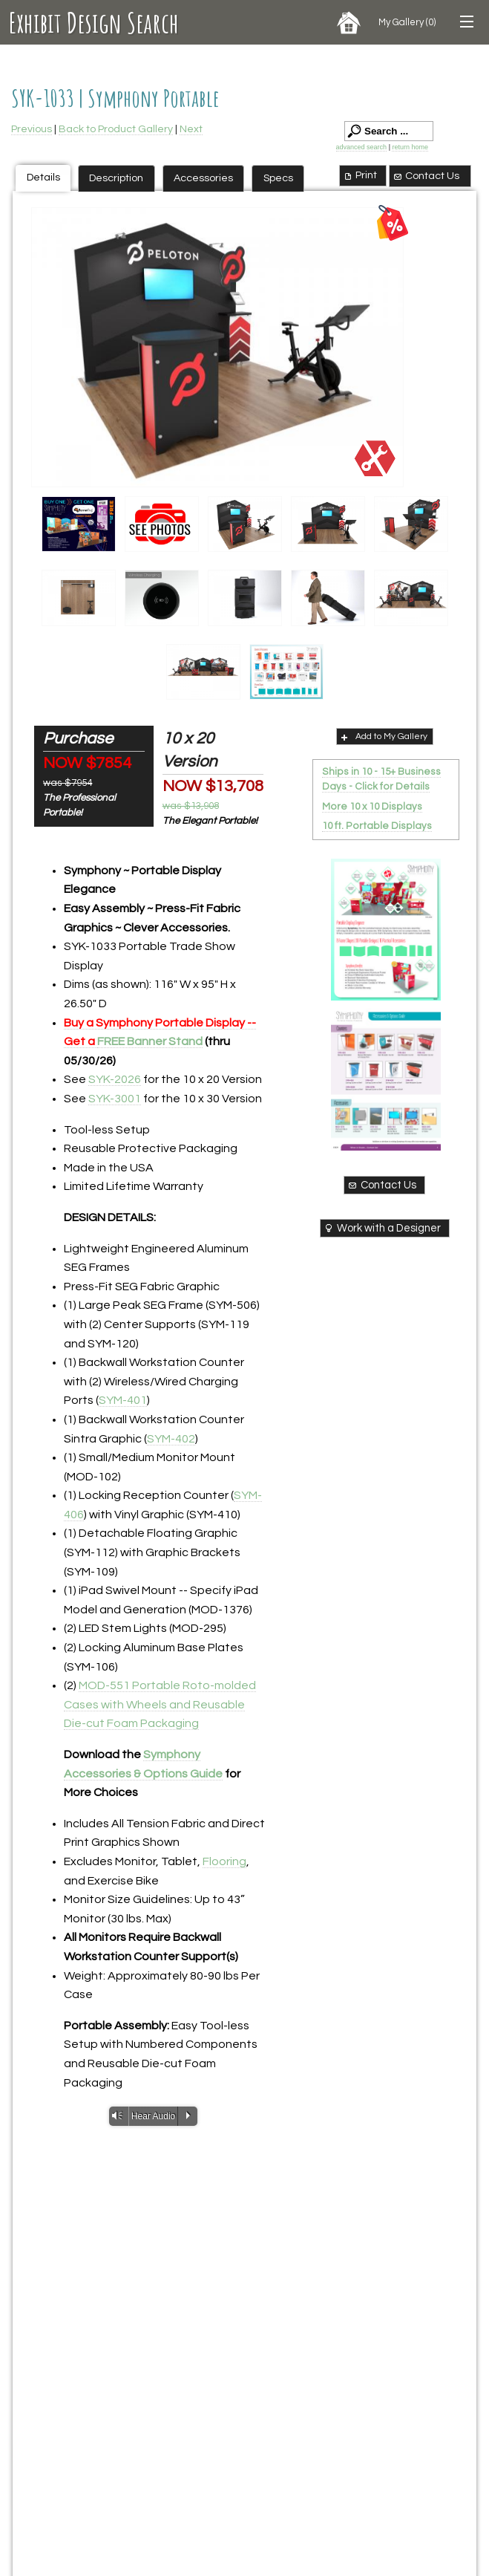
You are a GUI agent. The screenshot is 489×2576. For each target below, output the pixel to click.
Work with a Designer (382, 1228)
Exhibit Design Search (94, 22)
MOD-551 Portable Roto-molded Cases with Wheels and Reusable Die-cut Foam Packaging (160, 1704)
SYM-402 (171, 1439)
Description (116, 177)
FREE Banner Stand (150, 1041)
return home (410, 147)
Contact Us (426, 176)
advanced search (361, 147)
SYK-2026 (114, 1079)
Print (359, 175)
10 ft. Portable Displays (377, 826)
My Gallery (407, 22)
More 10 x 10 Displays (372, 806)
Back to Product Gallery (116, 128)
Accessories (203, 177)
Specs (278, 177)
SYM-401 (123, 1400)
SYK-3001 (114, 1099)
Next (191, 128)
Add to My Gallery (382, 737)
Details (43, 177)
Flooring (224, 1861)
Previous (31, 128)
